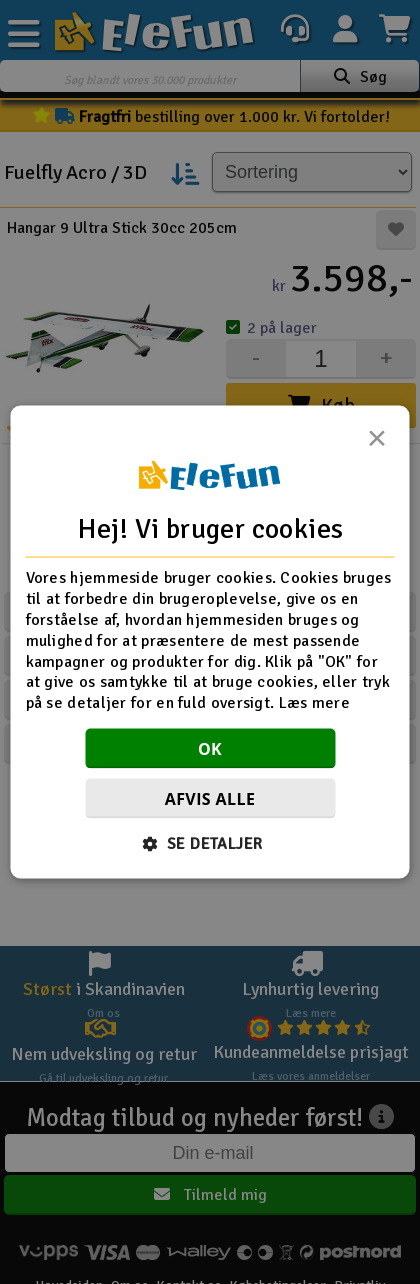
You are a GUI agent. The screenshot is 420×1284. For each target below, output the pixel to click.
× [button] (377, 444)
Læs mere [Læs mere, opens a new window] (314, 703)
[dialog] (210, 642)
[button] (210, 843)
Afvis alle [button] (210, 798)
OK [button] (210, 748)
